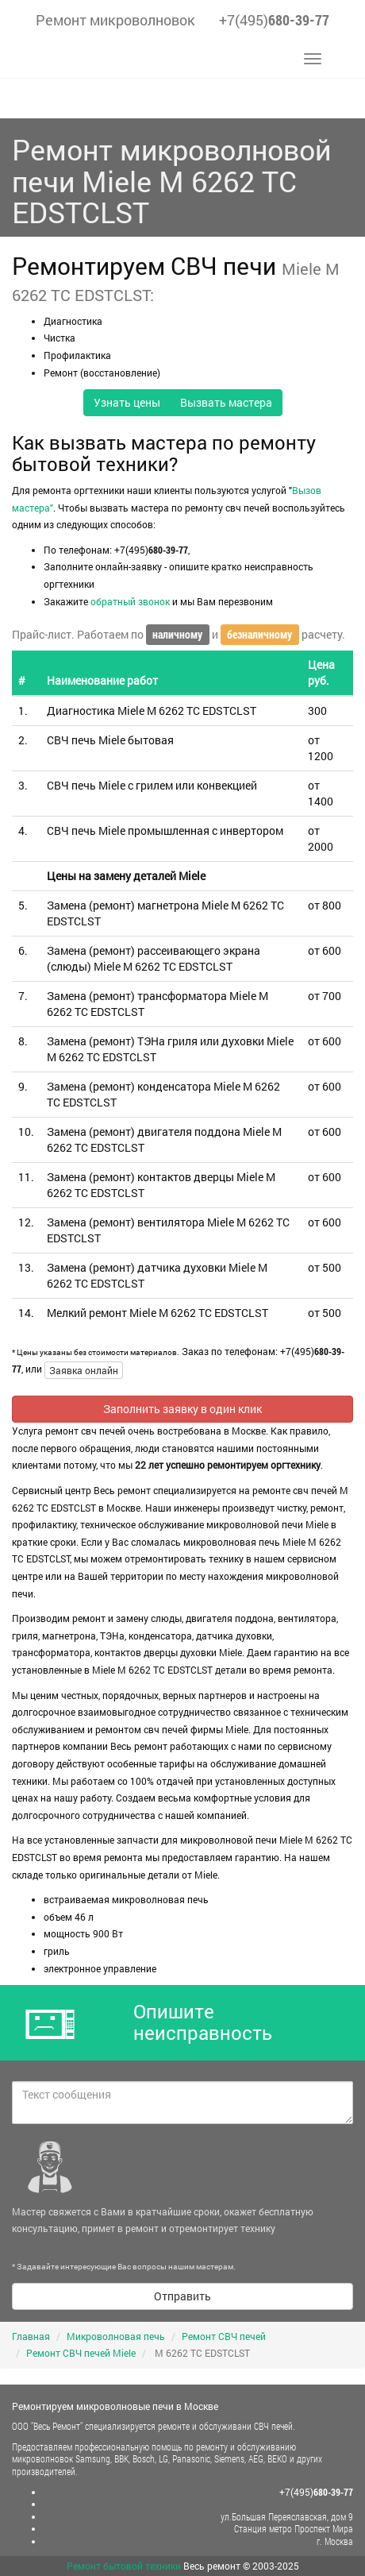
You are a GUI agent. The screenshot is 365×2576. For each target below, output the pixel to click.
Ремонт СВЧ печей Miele (81, 2352)
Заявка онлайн (83, 1370)
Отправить (182, 2296)
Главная (31, 2336)
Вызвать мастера (226, 402)
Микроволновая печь (116, 2336)
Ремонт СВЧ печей (224, 2336)
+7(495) (274, 19)
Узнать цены (127, 402)
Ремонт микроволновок (115, 19)
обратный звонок (130, 601)
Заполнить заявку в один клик (182, 1408)
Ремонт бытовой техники (124, 2565)
